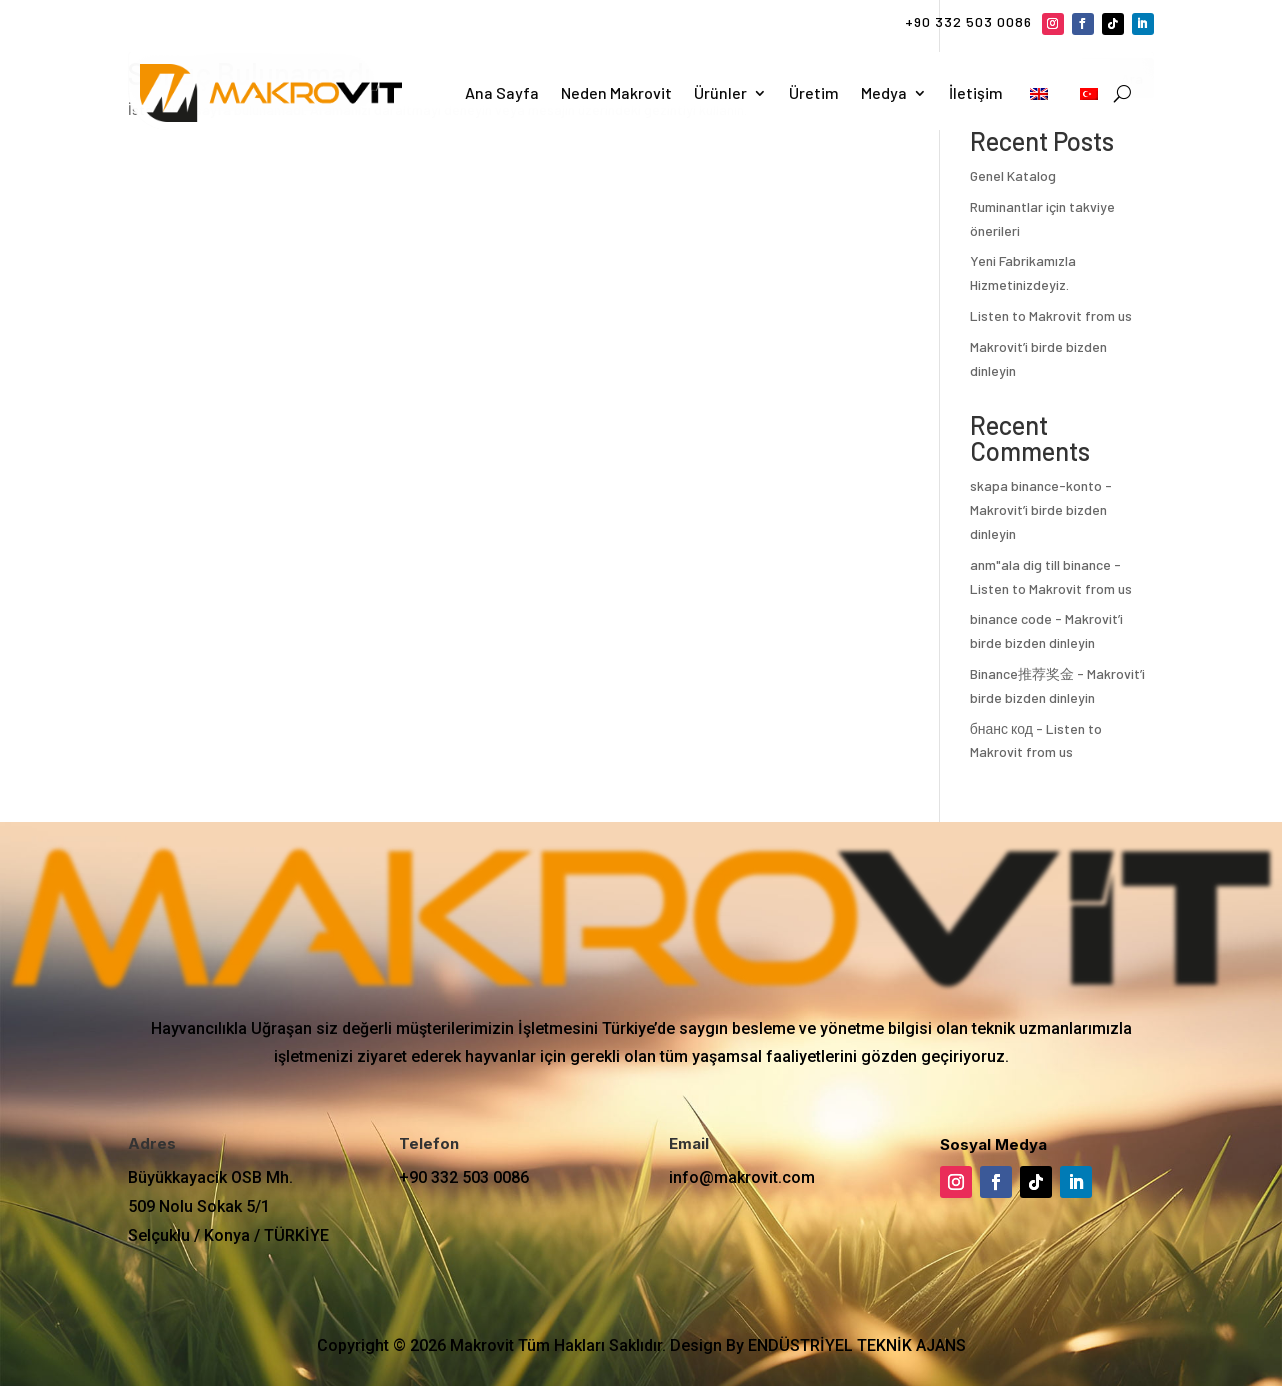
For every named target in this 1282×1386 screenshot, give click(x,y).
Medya (884, 92)
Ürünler (720, 92)
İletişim (976, 92)
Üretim (814, 92)
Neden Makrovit (616, 92)
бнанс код (1001, 728)
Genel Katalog (1013, 175)
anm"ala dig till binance (1040, 564)
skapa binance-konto (1036, 485)
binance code (1011, 618)
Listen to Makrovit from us (1051, 315)
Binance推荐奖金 (1022, 673)
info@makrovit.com (742, 1177)
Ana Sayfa (502, 92)
